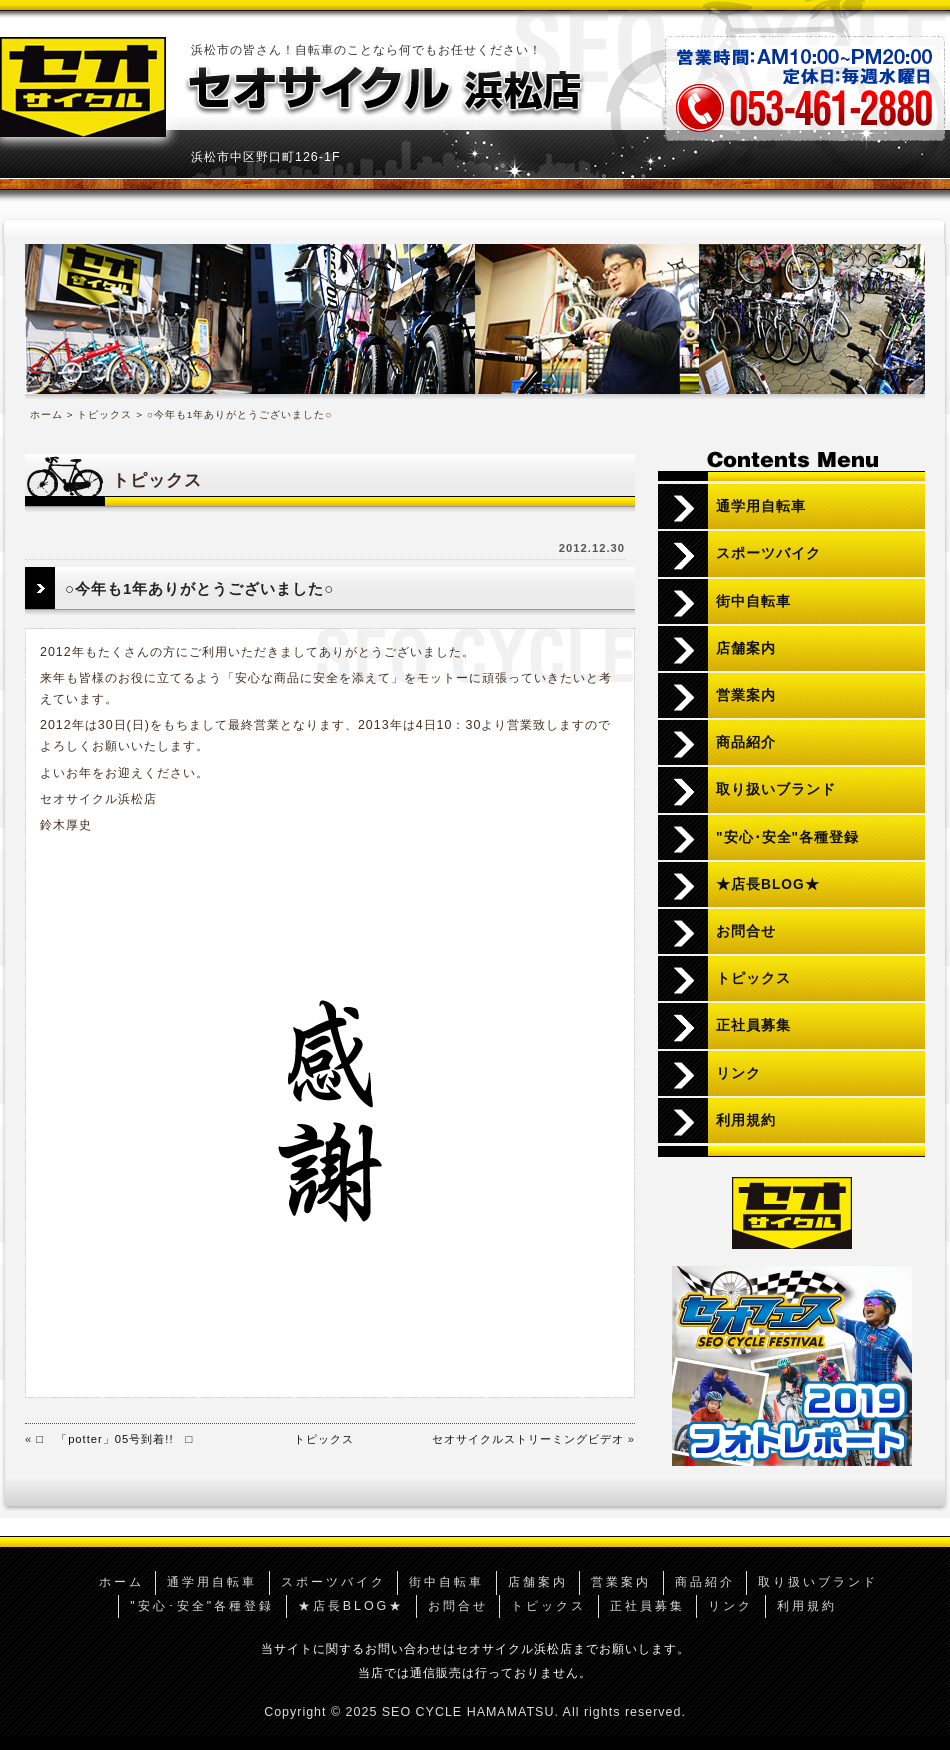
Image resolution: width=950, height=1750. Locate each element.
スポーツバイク (768, 553)
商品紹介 (746, 742)
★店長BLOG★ (768, 884)
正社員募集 (753, 1025)
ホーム (46, 414)
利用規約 (746, 1120)
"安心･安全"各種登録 (787, 837)
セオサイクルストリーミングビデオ (528, 1439)
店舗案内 (746, 648)
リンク (738, 1073)
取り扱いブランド (776, 789)
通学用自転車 (761, 506)
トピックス (104, 414)
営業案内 (746, 695)
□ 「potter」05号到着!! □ (114, 1439)
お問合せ (746, 931)
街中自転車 (753, 601)
